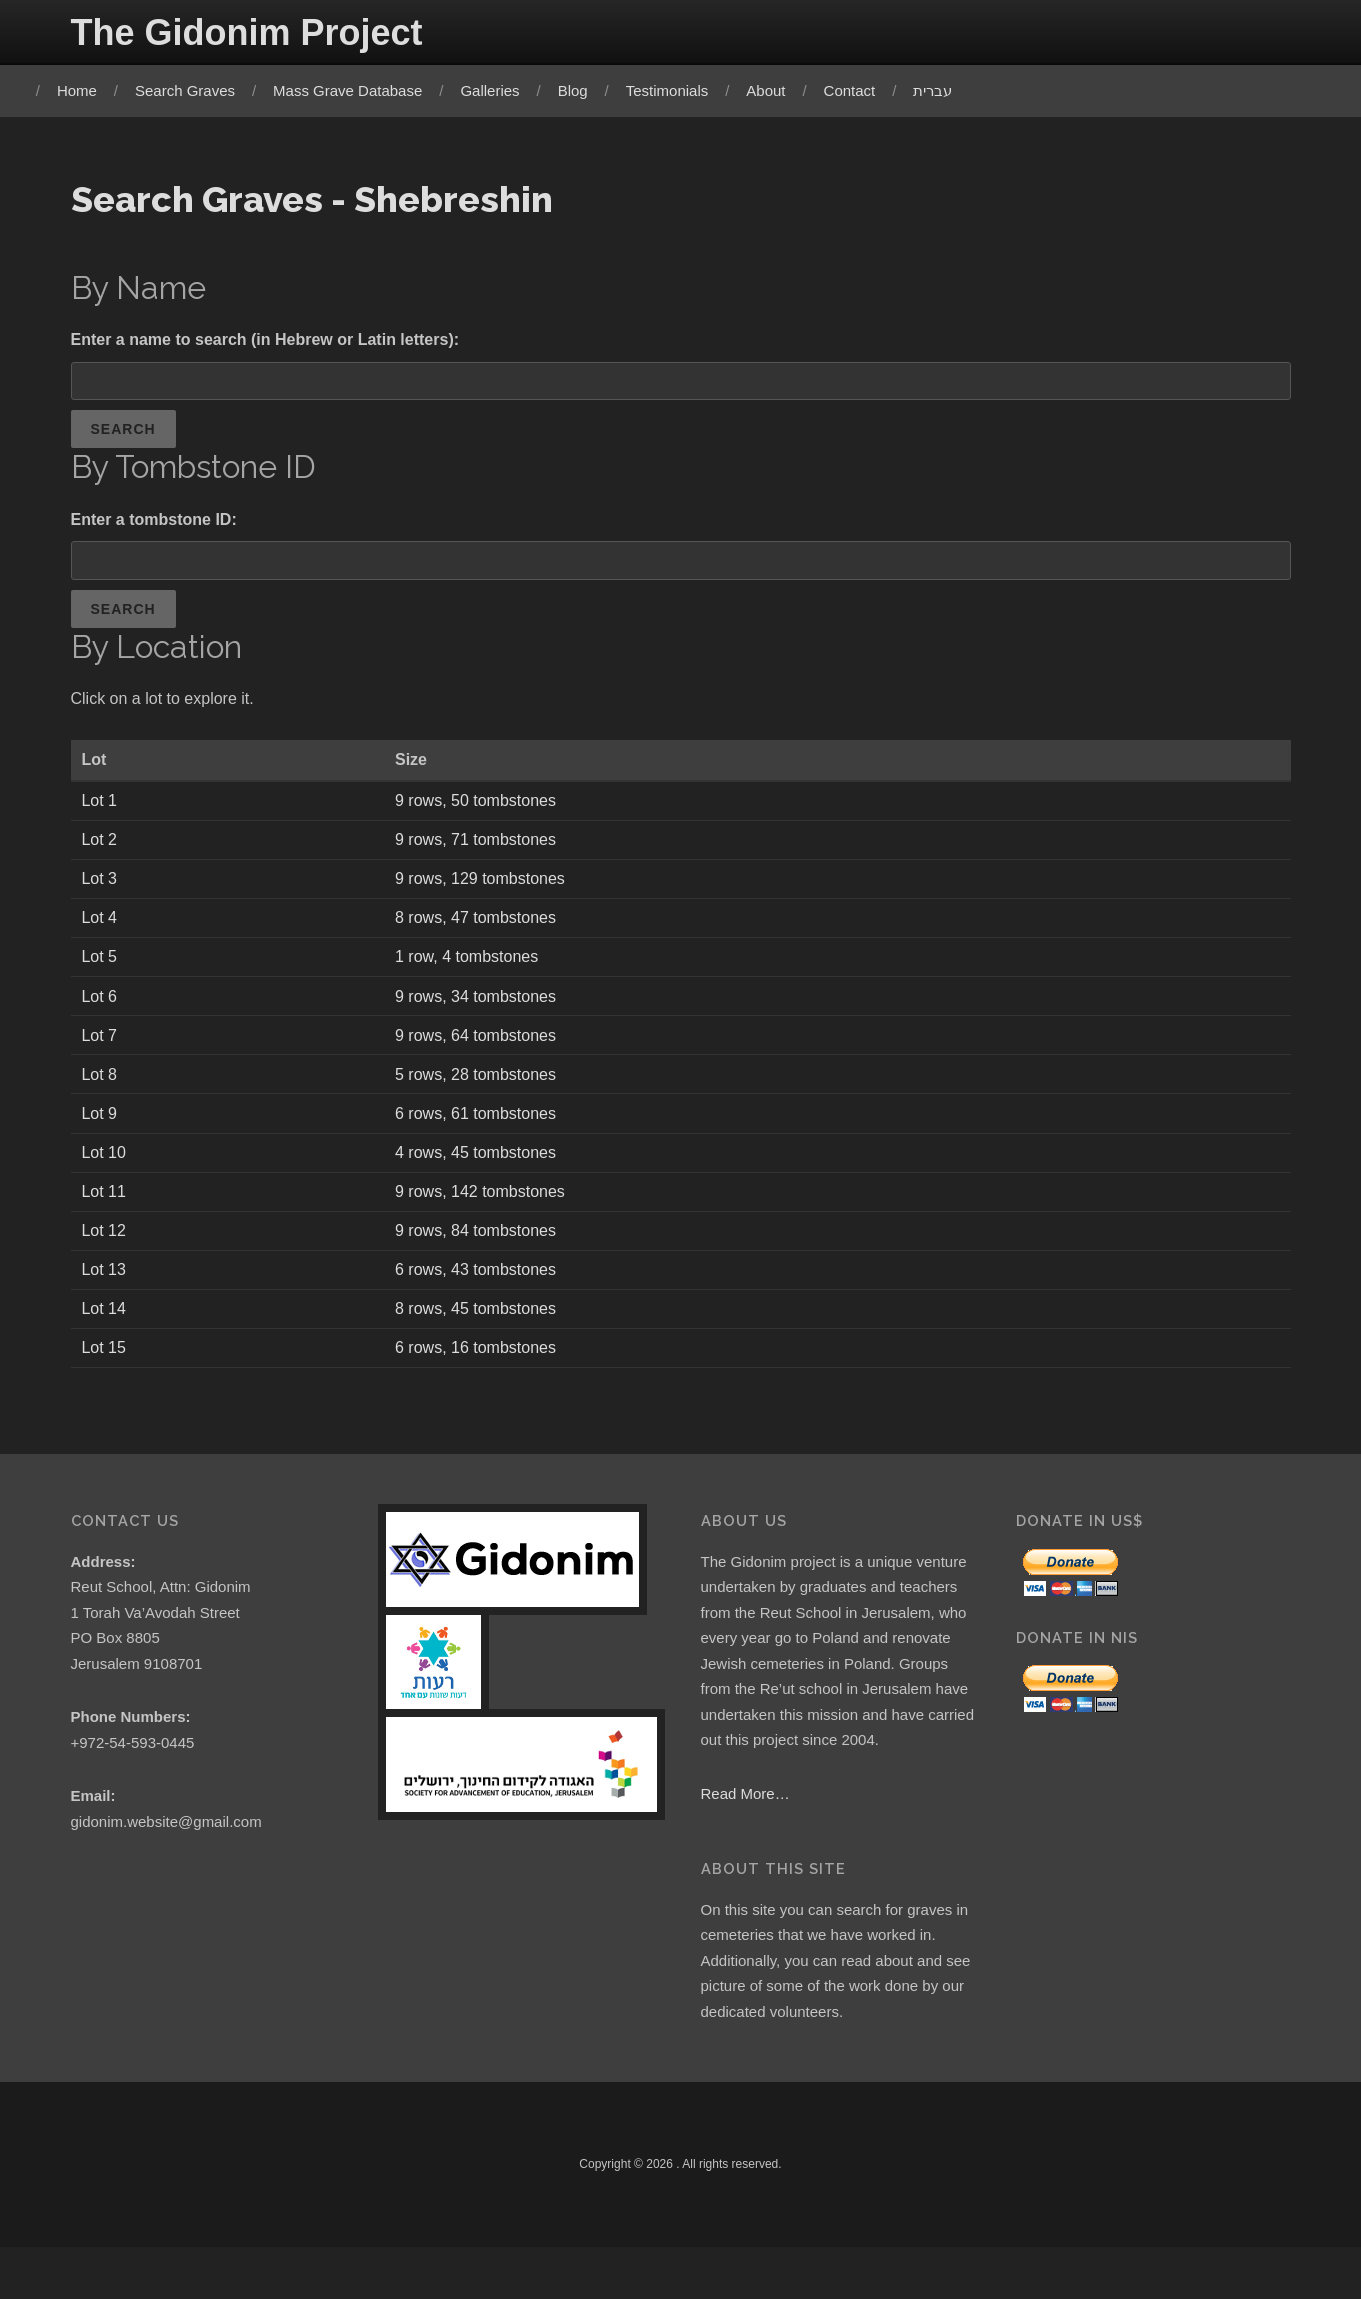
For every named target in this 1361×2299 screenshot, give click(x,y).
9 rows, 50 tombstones (481, 812)
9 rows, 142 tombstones (486, 1214)
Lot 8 (101, 1094)
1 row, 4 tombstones (472, 973)
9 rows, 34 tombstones (481, 1013)
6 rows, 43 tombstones (481, 1295)
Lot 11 (105, 1214)
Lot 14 (105, 1335)
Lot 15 (105, 1375)
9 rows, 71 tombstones (481, 853)
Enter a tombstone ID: (154, 525)
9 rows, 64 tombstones (481, 1053)
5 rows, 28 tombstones (481, 1094)
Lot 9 (101, 1134)
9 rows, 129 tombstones (486, 893)
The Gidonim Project (247, 32)
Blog (583, 90)
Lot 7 (101, 1053)
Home (87, 90)
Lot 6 (101, 1013)
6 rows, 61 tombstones (481, 1134)
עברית (943, 90)
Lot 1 (101, 812)
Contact (860, 90)
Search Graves (195, 90)
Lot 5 (101, 973)
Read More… (745, 1829)
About (776, 90)
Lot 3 (101, 893)
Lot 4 (101, 933)
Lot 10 (105, 1174)
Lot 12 (105, 1254)
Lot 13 (105, 1295)
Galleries (500, 90)
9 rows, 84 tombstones (481, 1254)
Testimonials (677, 90)
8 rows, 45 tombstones (481, 1335)
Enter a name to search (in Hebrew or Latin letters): (265, 342)
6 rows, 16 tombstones (481, 1375)
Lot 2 (101, 853)
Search (123, 435)
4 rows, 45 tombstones (481, 1174)
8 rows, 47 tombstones (481, 933)
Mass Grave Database (357, 90)
